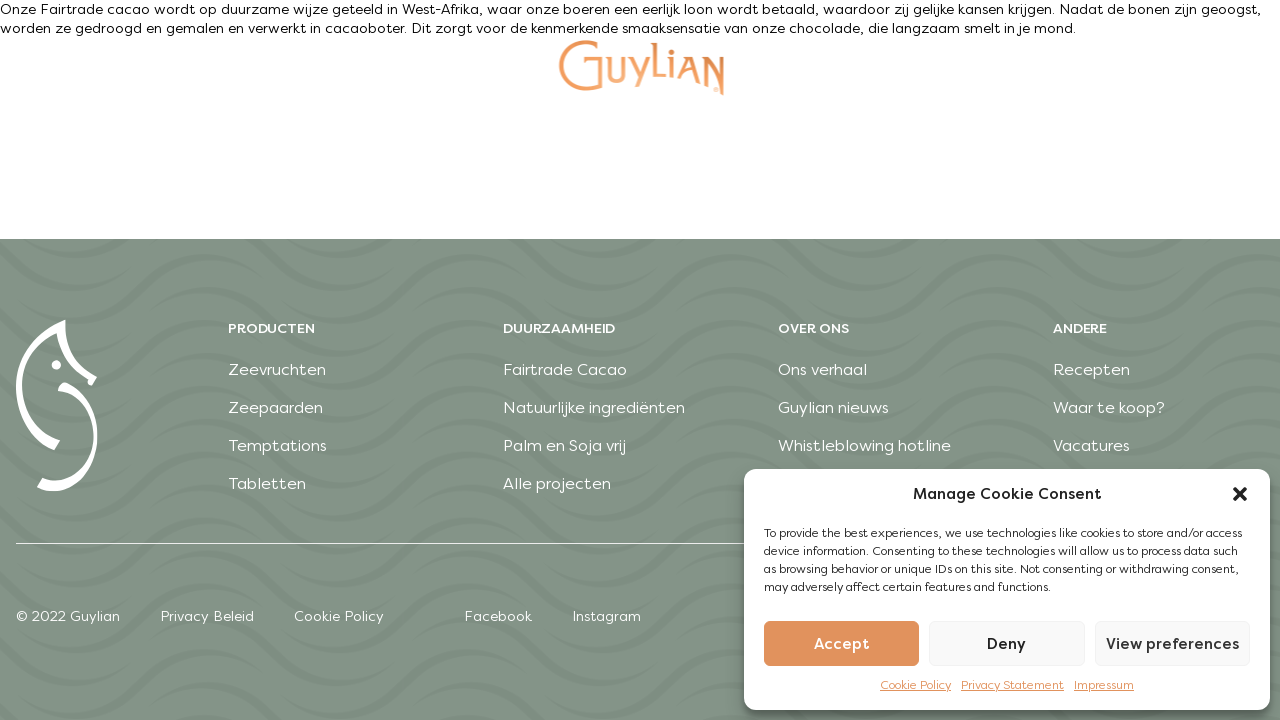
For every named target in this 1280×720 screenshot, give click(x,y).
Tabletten (267, 483)
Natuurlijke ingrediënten (594, 407)
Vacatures (1091, 445)
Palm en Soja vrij (564, 445)
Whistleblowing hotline (864, 445)
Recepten (1091, 369)
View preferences (1172, 644)
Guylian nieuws (833, 407)
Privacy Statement (1012, 685)
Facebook (498, 616)
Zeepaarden (275, 407)
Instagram (606, 616)
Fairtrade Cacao (565, 369)
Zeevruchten (277, 369)
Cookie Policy (915, 685)
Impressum (1104, 685)
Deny (1006, 644)
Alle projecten (557, 483)
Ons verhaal (822, 369)
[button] (1240, 494)
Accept (842, 644)
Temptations (277, 445)
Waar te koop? (1109, 407)
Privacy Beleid (207, 616)
